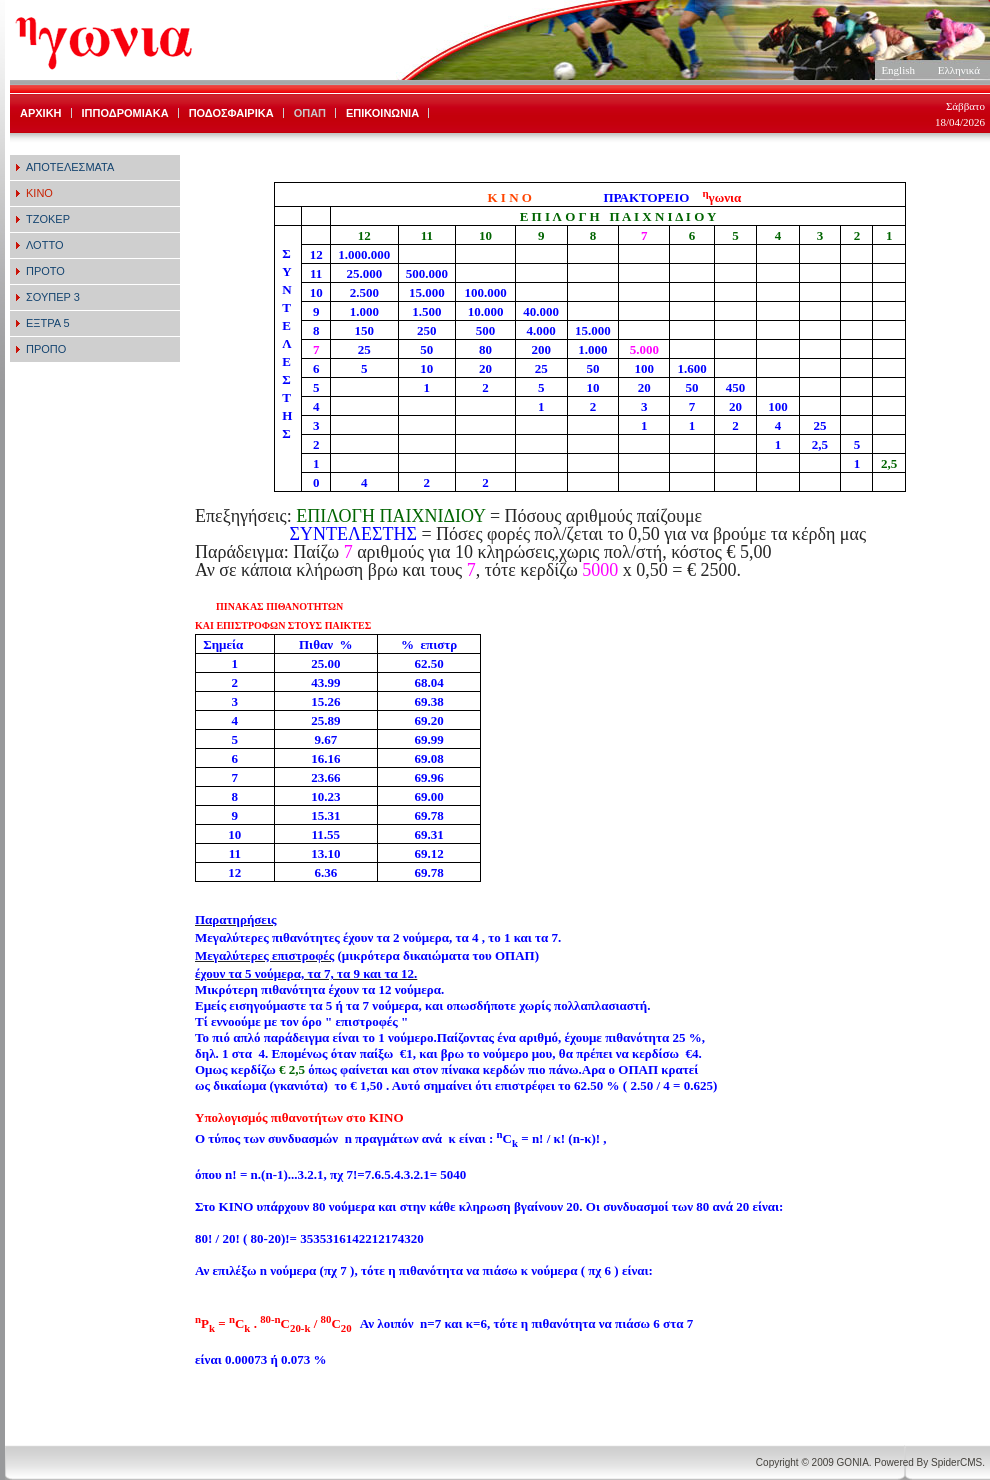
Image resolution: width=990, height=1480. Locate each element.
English (898, 70)
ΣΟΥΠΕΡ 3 (53, 297)
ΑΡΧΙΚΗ (41, 113)
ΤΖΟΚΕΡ (48, 219)
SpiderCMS (956, 1462)
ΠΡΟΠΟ (46, 349)
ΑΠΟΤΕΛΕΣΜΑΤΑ (70, 167)
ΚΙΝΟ (39, 193)
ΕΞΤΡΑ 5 (48, 323)
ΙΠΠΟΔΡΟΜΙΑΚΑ (125, 113)
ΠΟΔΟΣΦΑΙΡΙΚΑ (231, 113)
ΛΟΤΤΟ (44, 245)
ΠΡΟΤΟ (45, 271)
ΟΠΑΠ (310, 113)
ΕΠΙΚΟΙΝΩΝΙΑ (382, 113)
